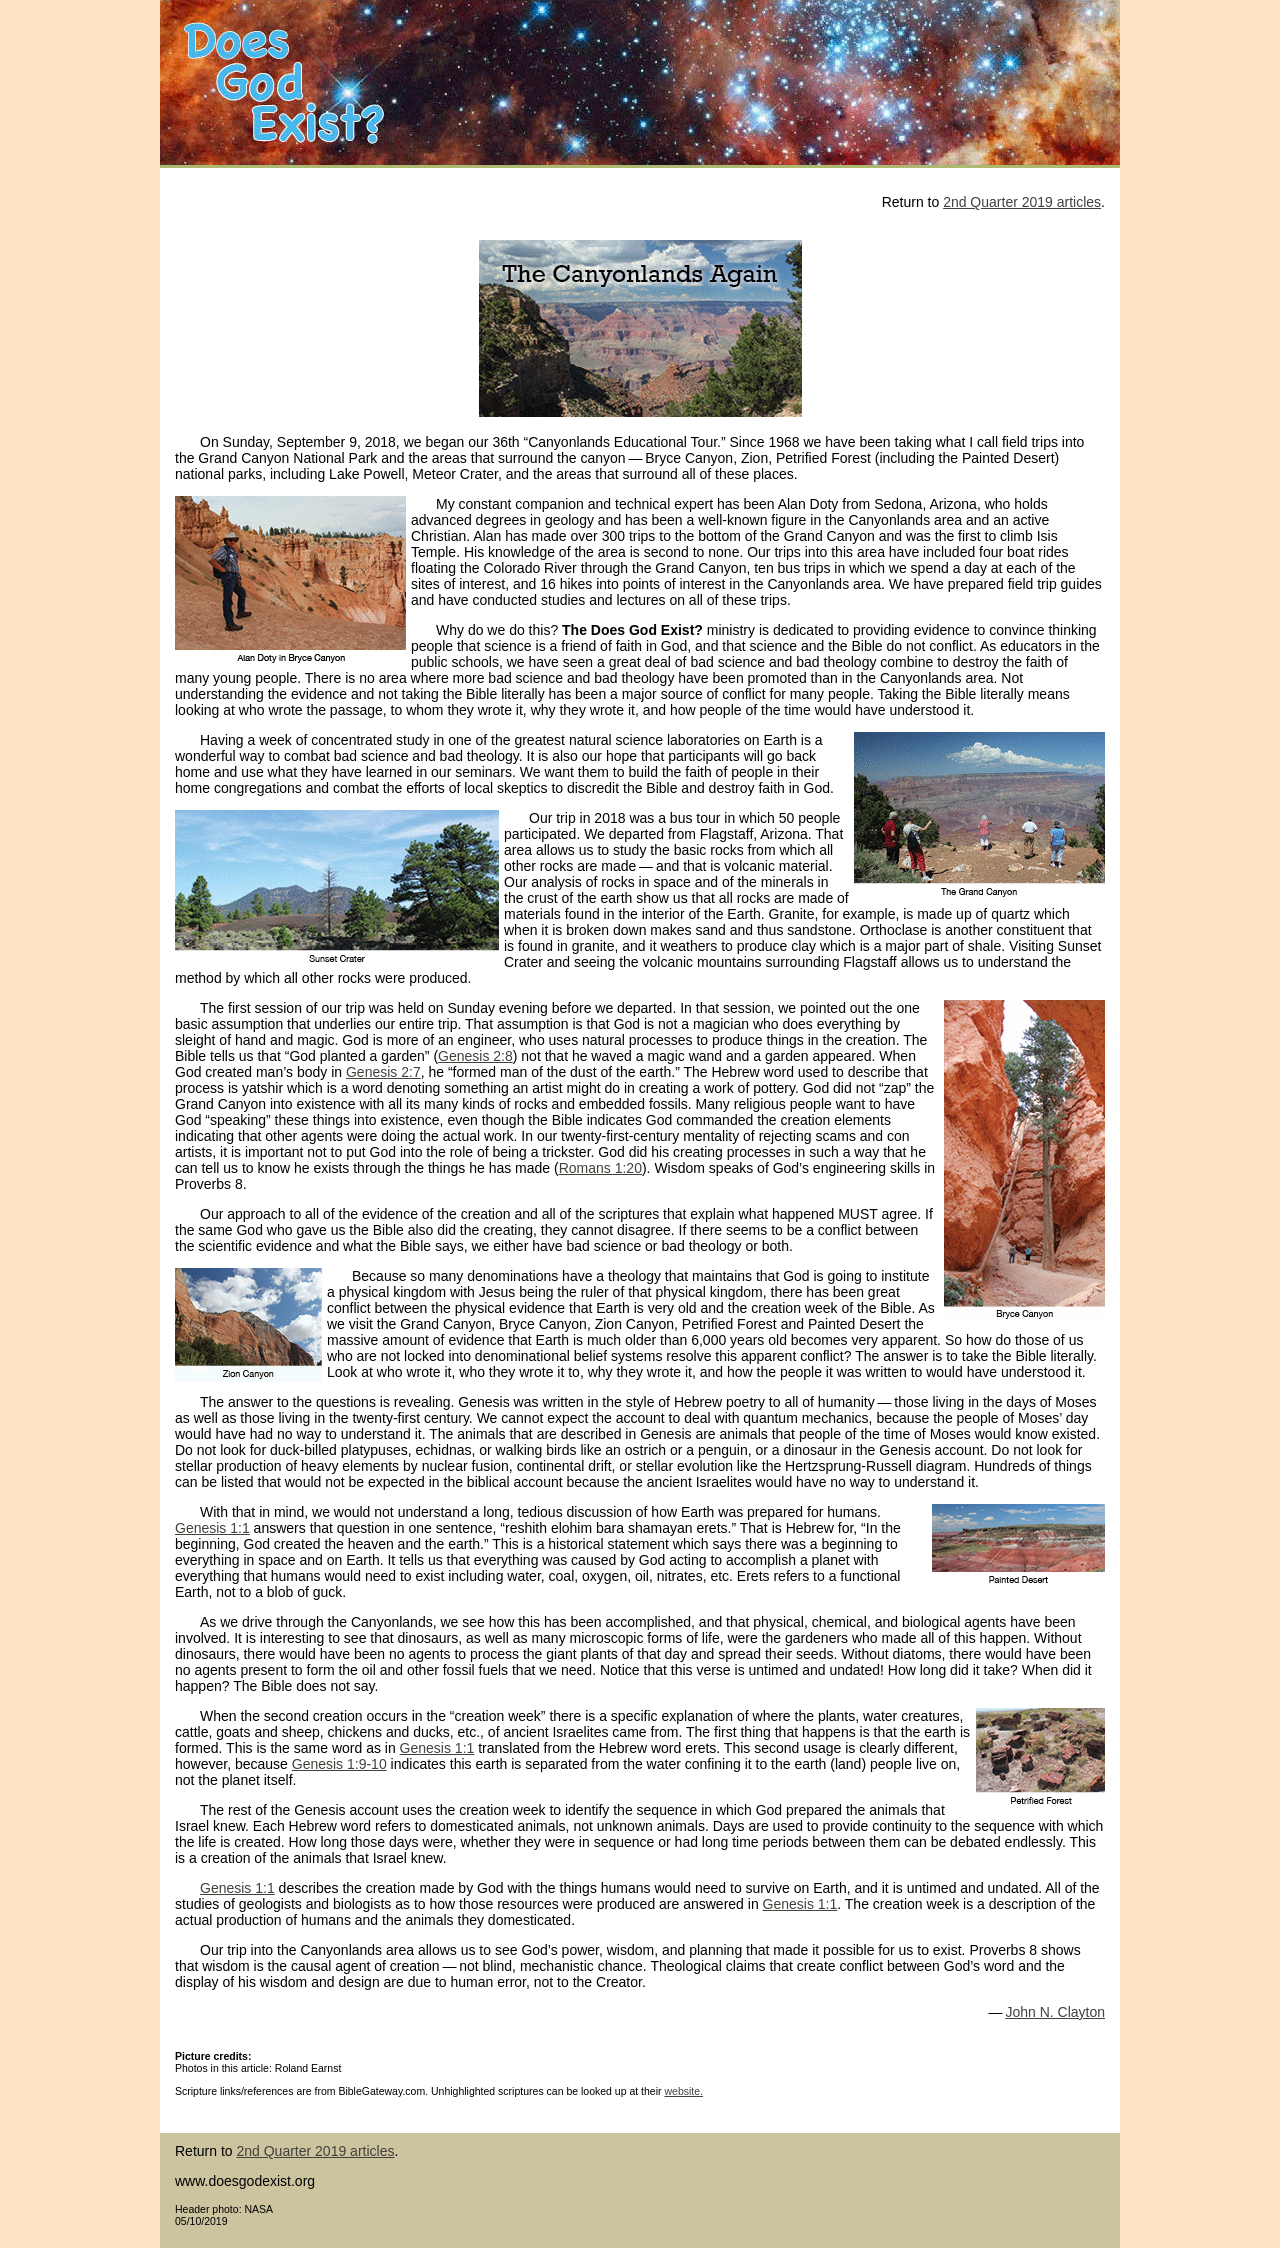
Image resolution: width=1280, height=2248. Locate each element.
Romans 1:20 (600, 1168)
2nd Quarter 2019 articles (1022, 202)
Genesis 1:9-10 (339, 1764)
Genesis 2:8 (475, 1056)
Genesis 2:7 (383, 1072)
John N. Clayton (1055, 2012)
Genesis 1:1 (212, 1528)
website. (683, 2091)
